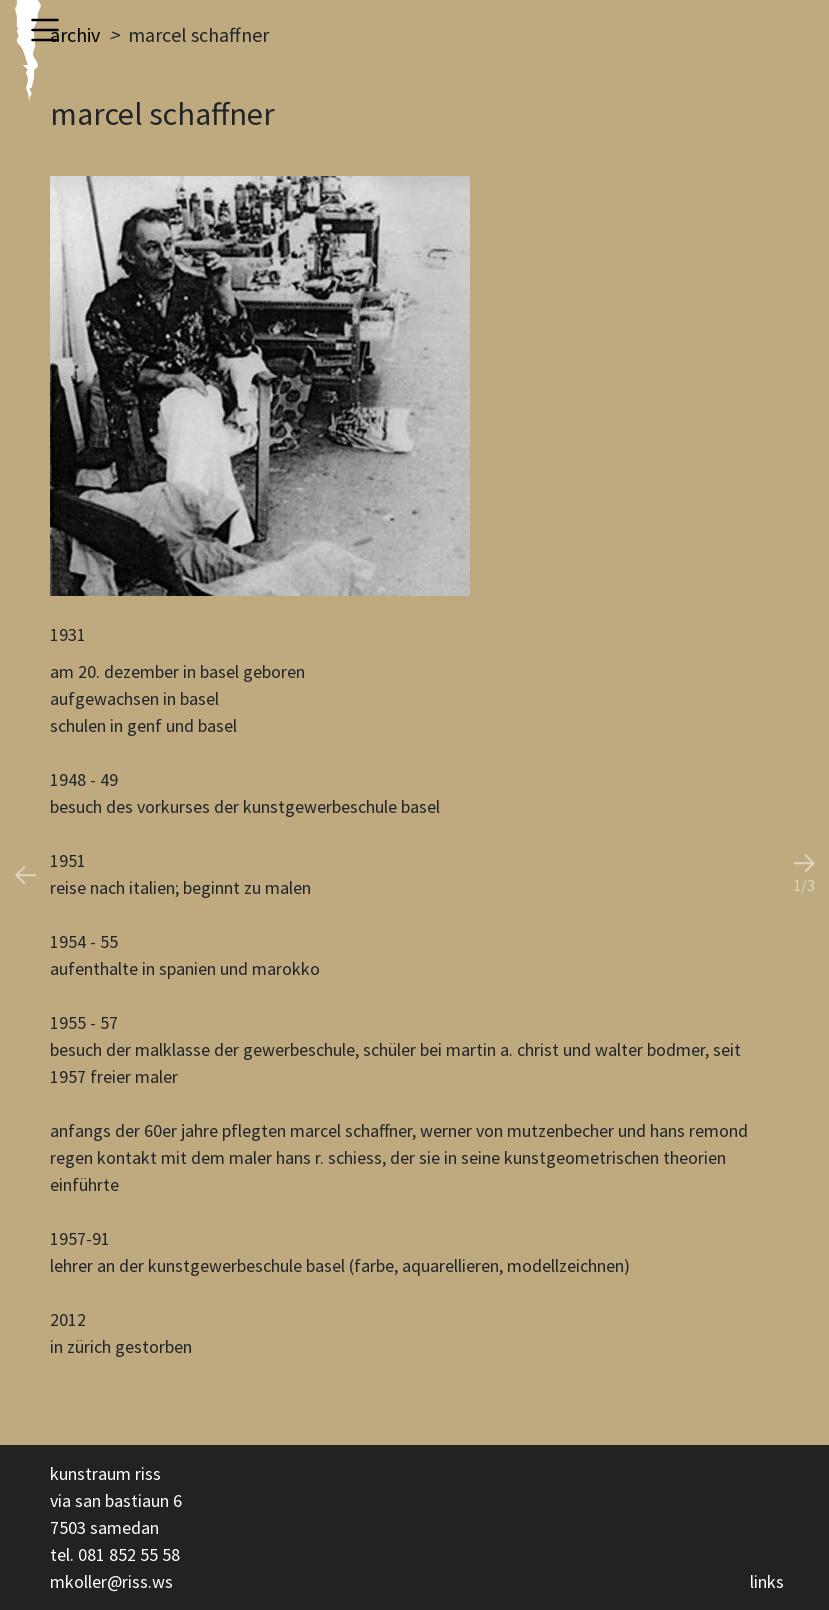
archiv (75, 34)
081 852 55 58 (129, 1554)
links (767, 1581)
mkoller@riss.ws (111, 1581)
